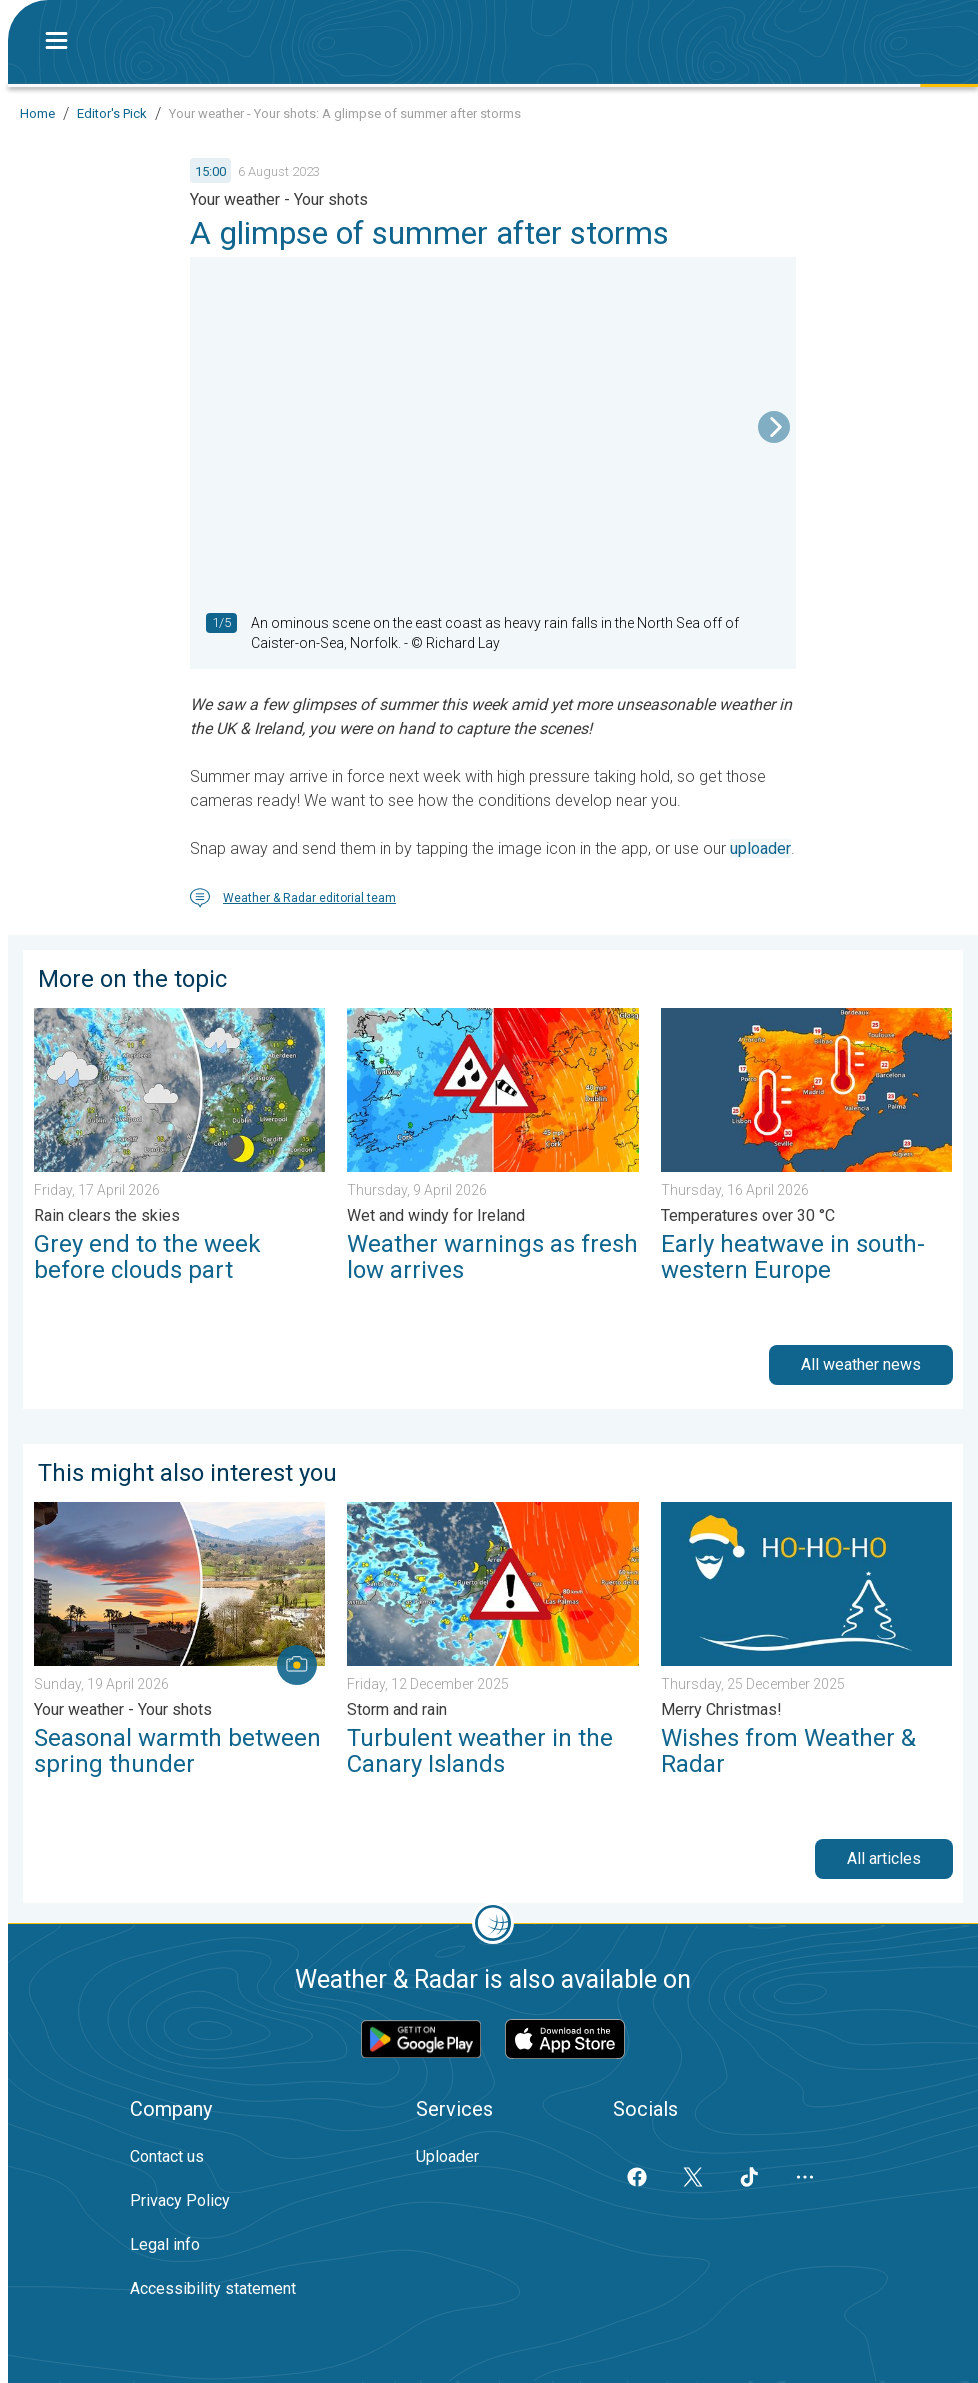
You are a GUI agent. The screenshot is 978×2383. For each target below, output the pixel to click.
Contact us (167, 2156)
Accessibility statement (213, 2288)
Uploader (447, 2156)
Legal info (165, 2244)
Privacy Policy (180, 2200)
